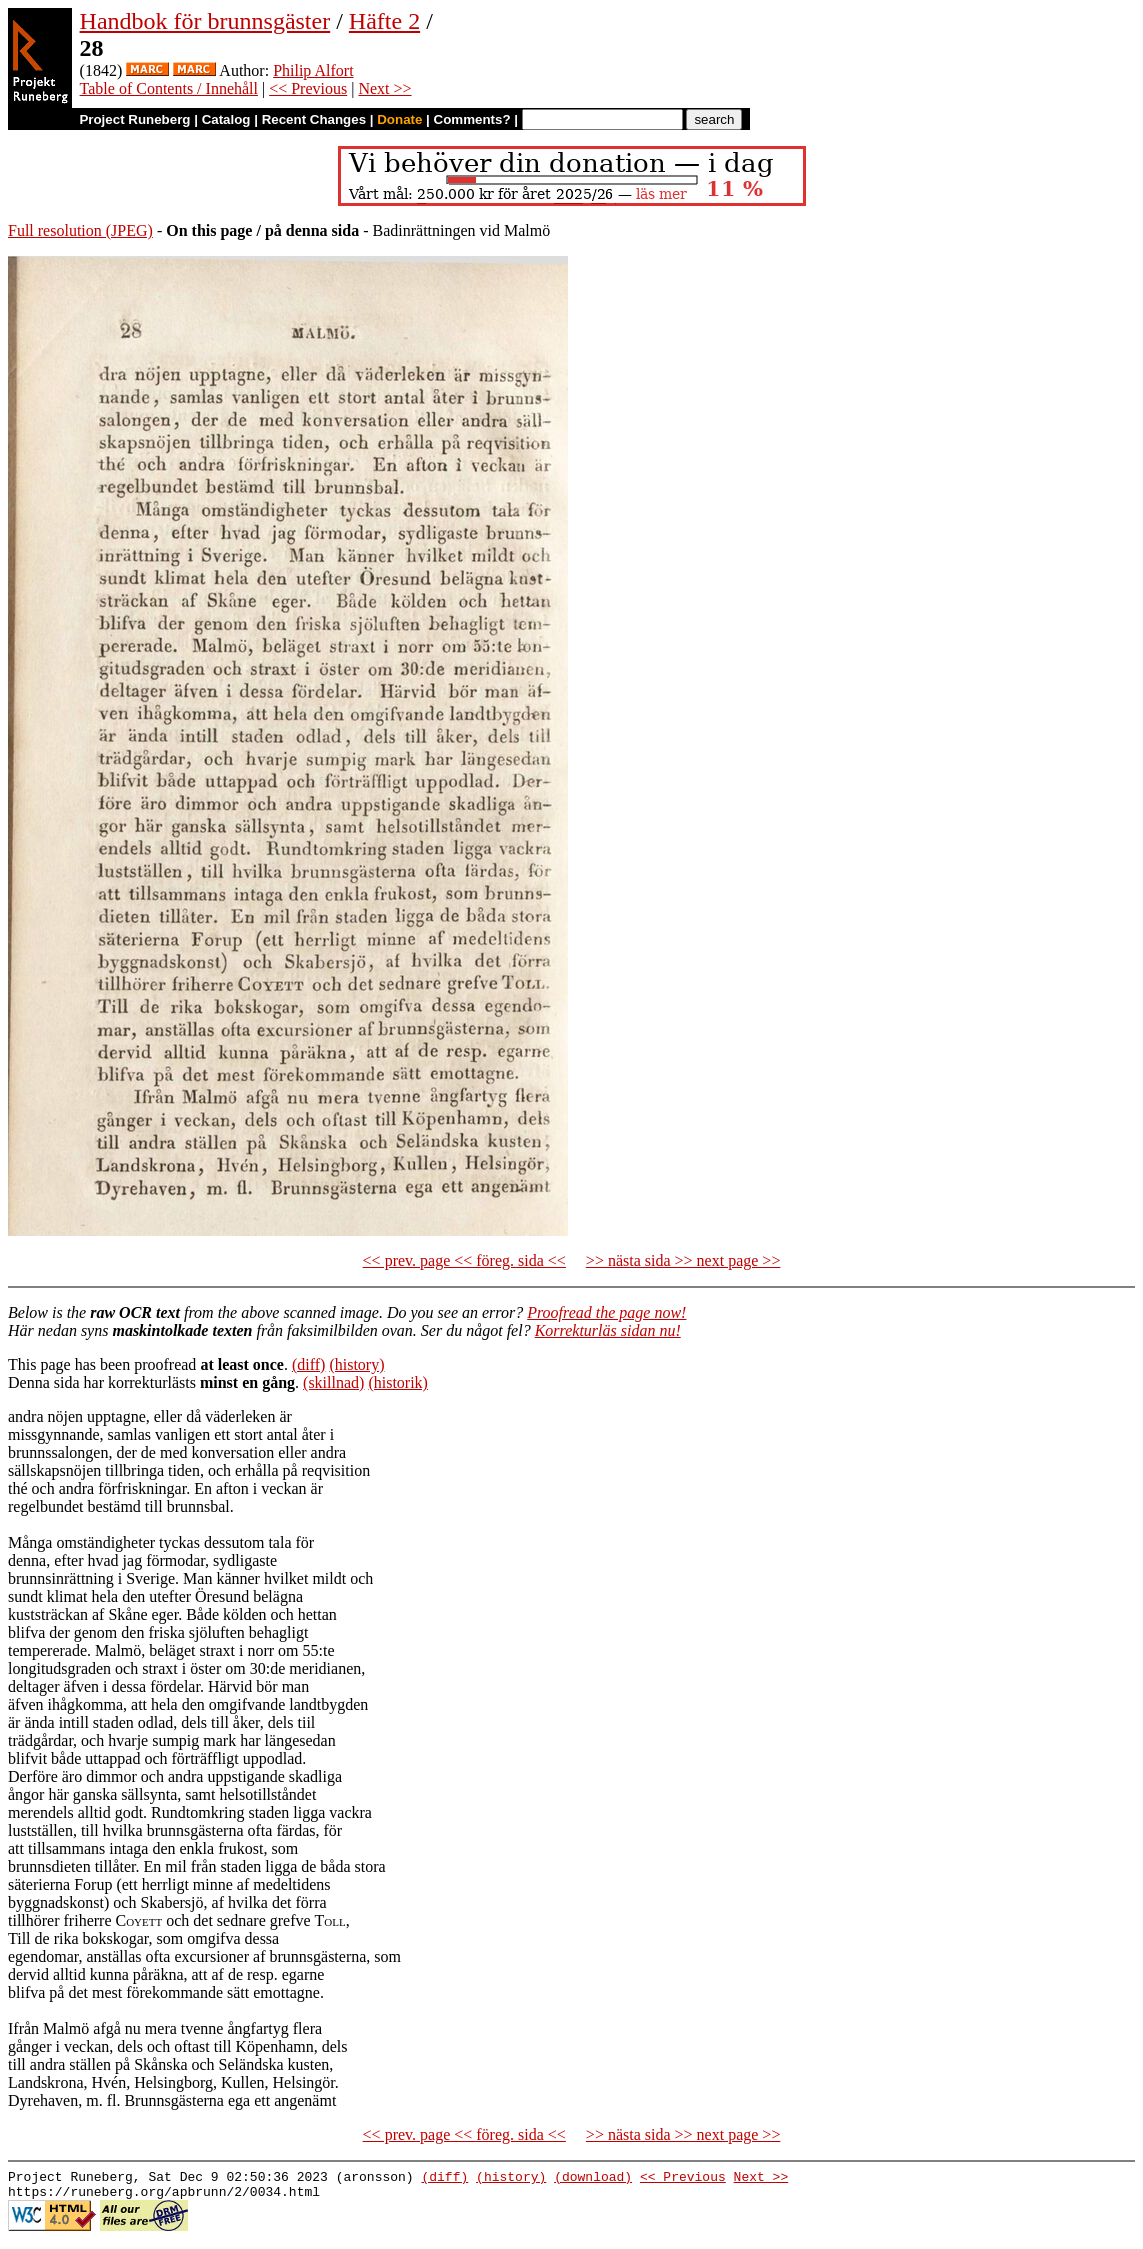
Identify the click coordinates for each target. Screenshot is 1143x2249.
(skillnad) (333, 1382)
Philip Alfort (313, 70)
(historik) (398, 1382)
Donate (399, 119)
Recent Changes (314, 119)
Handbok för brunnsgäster (205, 21)
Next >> (384, 88)
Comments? (472, 119)
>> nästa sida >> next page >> (683, 1260)
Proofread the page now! (606, 1312)
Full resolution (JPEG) (80, 230)
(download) (593, 2179)
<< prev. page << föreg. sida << (464, 1260)
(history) (356, 1364)
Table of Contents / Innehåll (169, 88)
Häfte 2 (384, 21)
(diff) (308, 1364)
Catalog (226, 119)
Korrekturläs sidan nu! (608, 1330)
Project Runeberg (134, 119)
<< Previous (308, 88)
